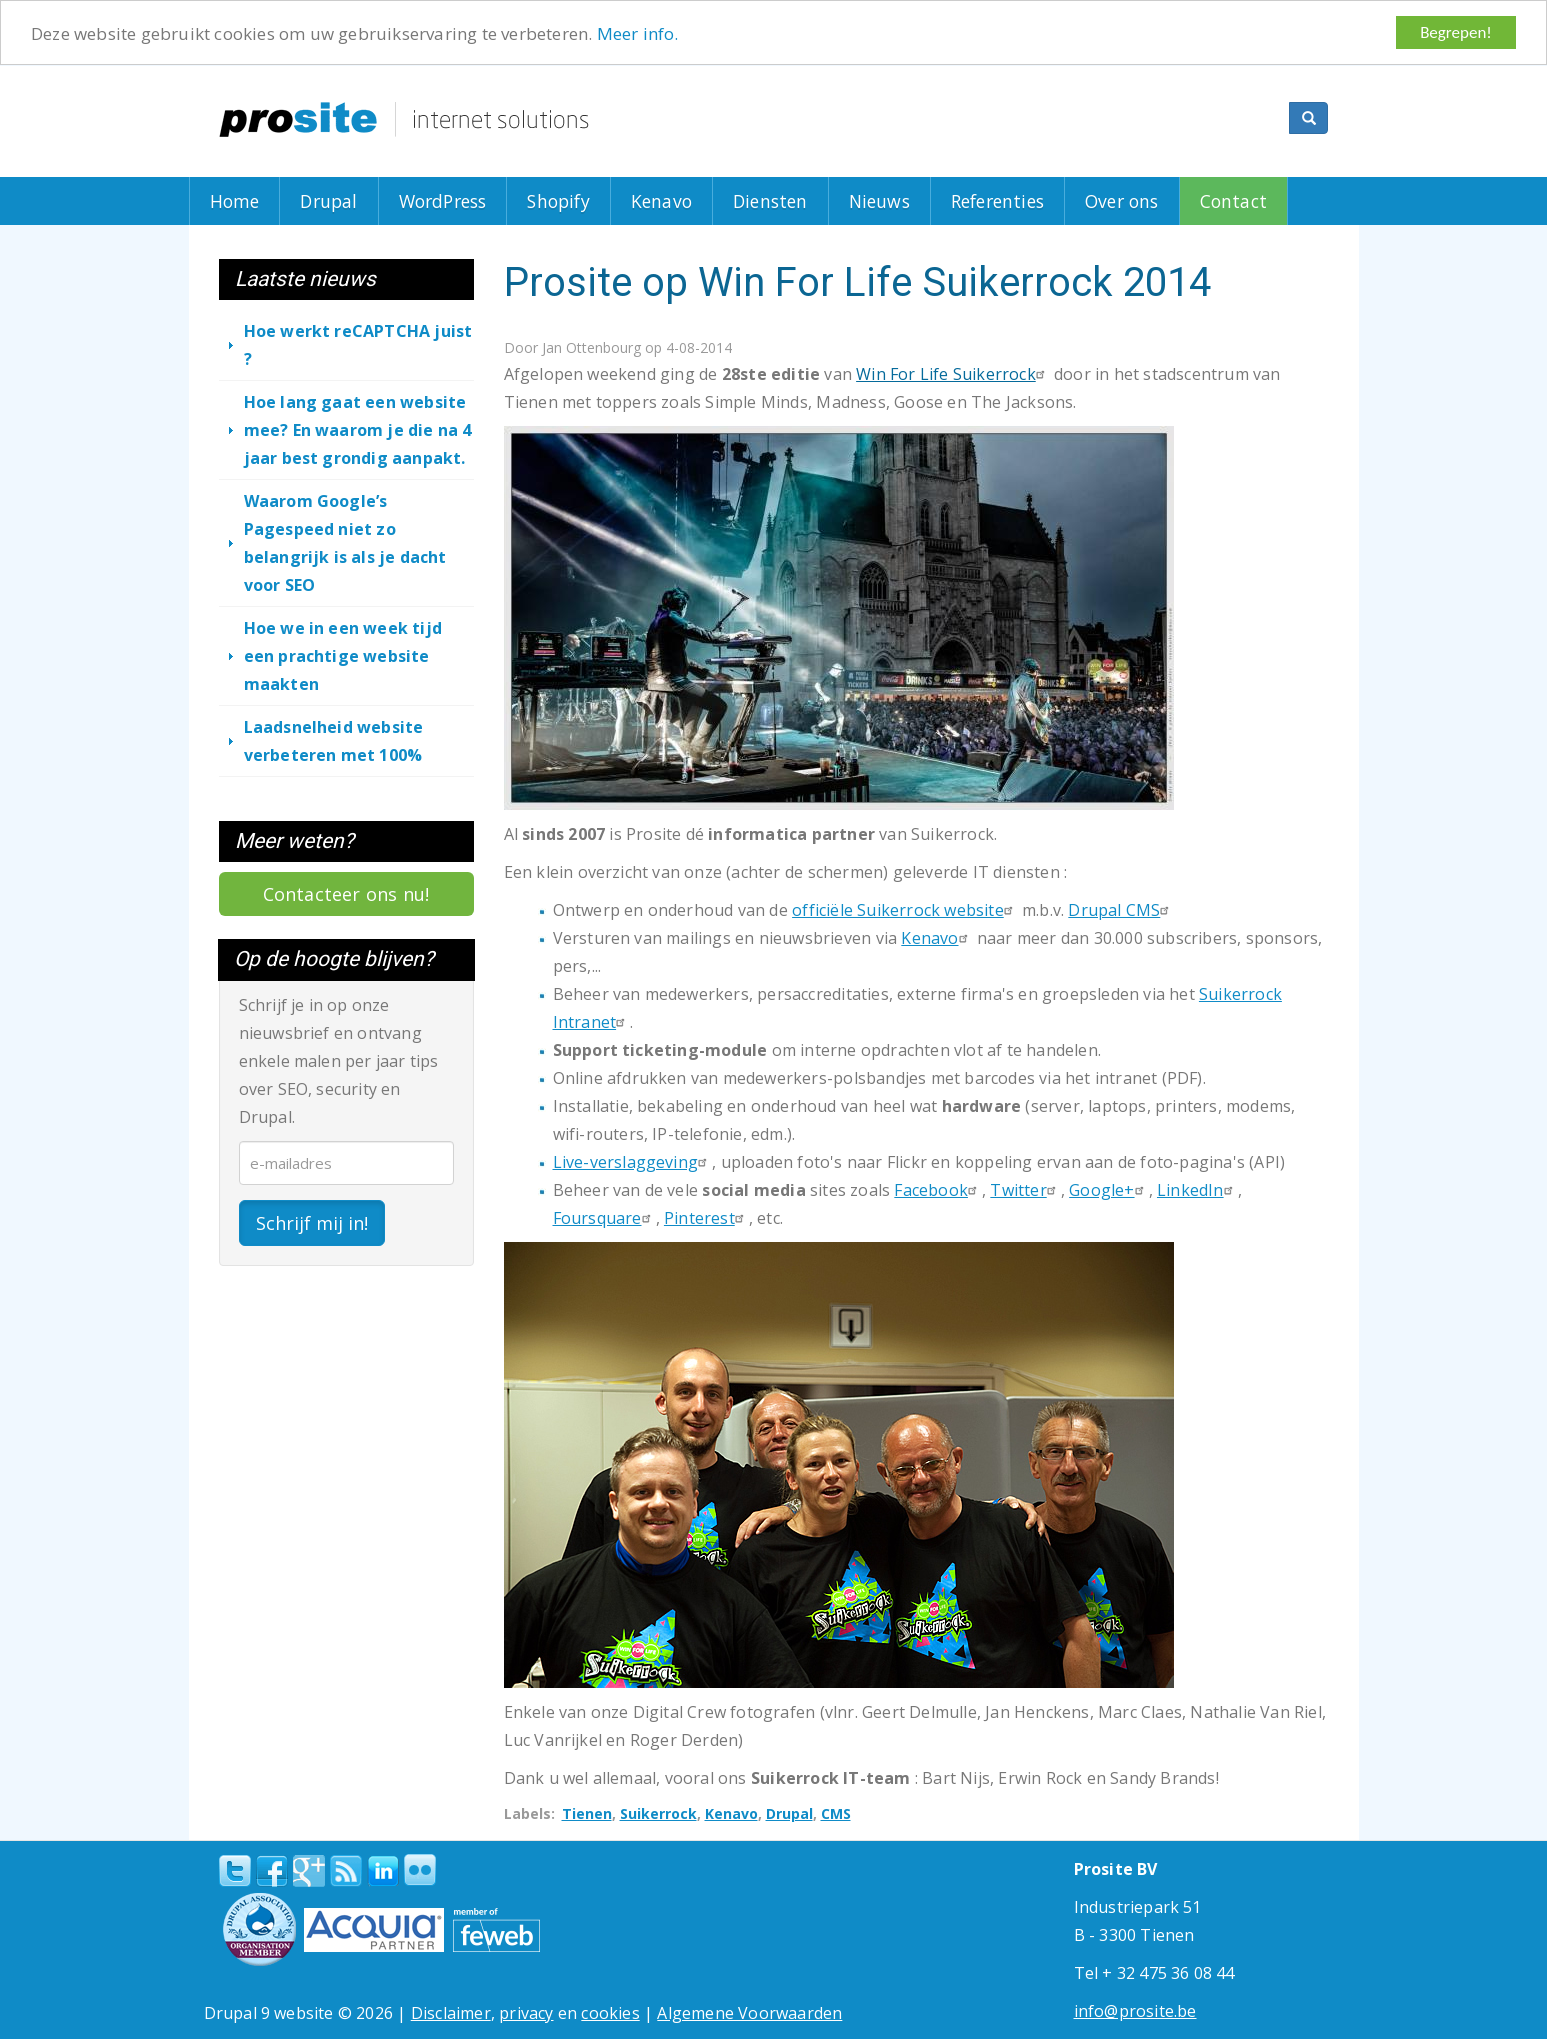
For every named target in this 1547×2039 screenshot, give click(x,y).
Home (235, 201)
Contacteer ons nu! (346, 894)
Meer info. (638, 32)
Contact (1233, 201)
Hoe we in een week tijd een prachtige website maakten (343, 656)
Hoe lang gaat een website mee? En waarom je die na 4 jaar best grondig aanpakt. (358, 430)
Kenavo (661, 201)
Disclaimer (451, 2013)
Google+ (1108, 1190)
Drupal (328, 201)
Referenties (997, 201)
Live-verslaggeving (633, 1162)
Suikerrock (658, 1813)
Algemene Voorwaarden (749, 2013)
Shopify (558, 201)
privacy (526, 2013)
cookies (610, 2013)
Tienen (587, 1813)
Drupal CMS (1121, 910)
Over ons (1122, 201)
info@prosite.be (1135, 2011)
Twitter (1025, 1190)
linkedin (383, 1872)
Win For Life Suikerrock (953, 374)
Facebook (938, 1190)
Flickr (420, 1870)
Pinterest (706, 1218)
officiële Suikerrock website (905, 910)
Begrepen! (1456, 32)
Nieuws (879, 201)
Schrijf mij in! (312, 1222)
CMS (836, 1813)
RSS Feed (346, 1871)
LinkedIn (1197, 1190)
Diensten (770, 201)
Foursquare (604, 1218)
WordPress (443, 201)
